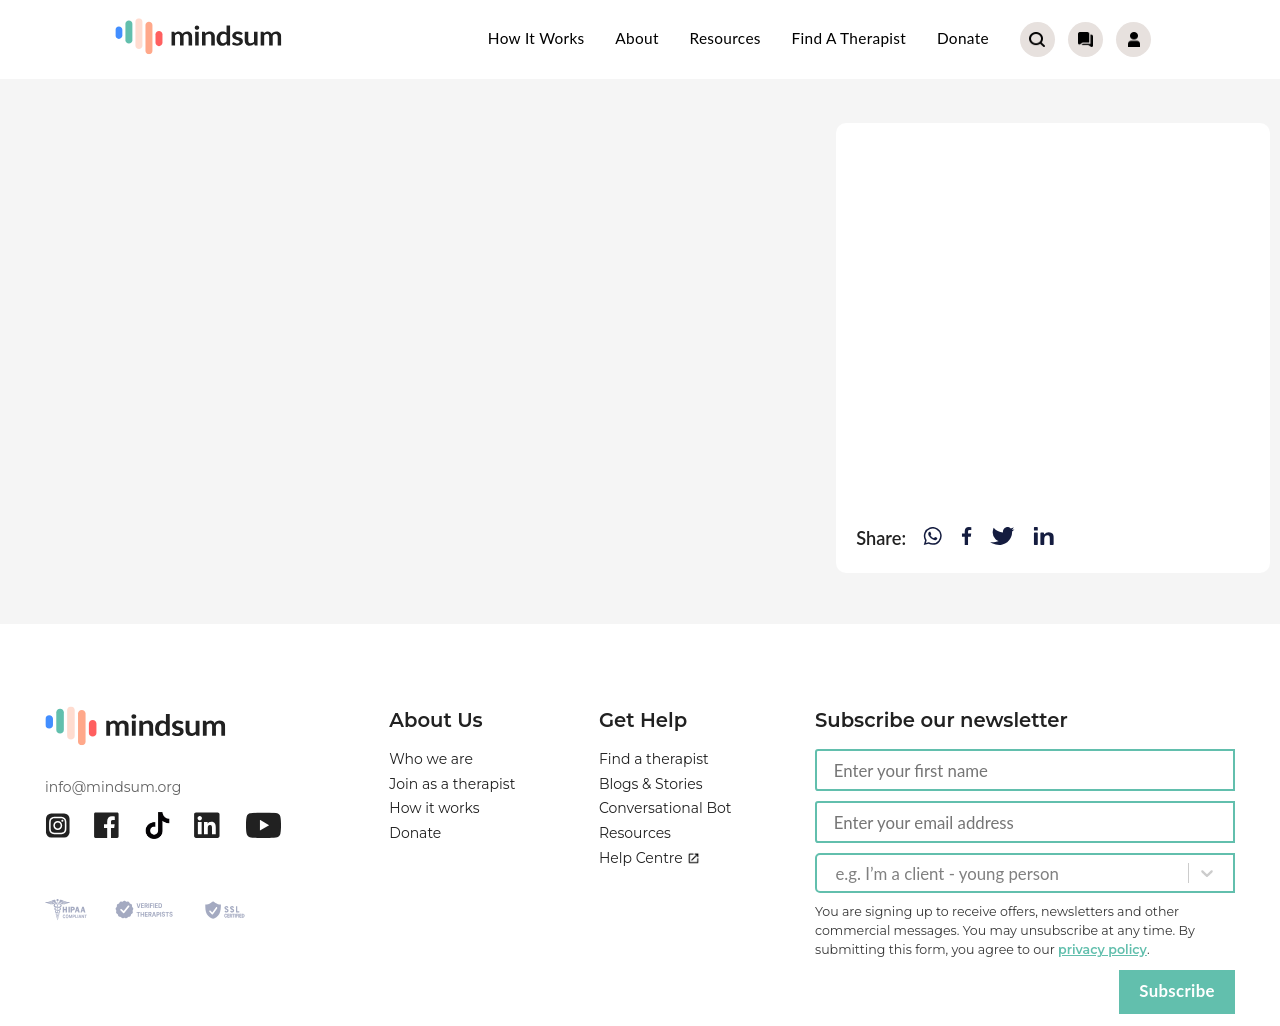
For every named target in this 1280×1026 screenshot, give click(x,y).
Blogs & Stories (651, 787)
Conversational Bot (665, 815)
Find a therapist (849, 38)
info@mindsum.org (113, 787)
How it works (536, 38)
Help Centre (649, 872)
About (636, 38)
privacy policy (1102, 949)
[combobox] (837, 873)
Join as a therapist (452, 787)
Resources (724, 38)
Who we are (431, 759)
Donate (963, 38)
